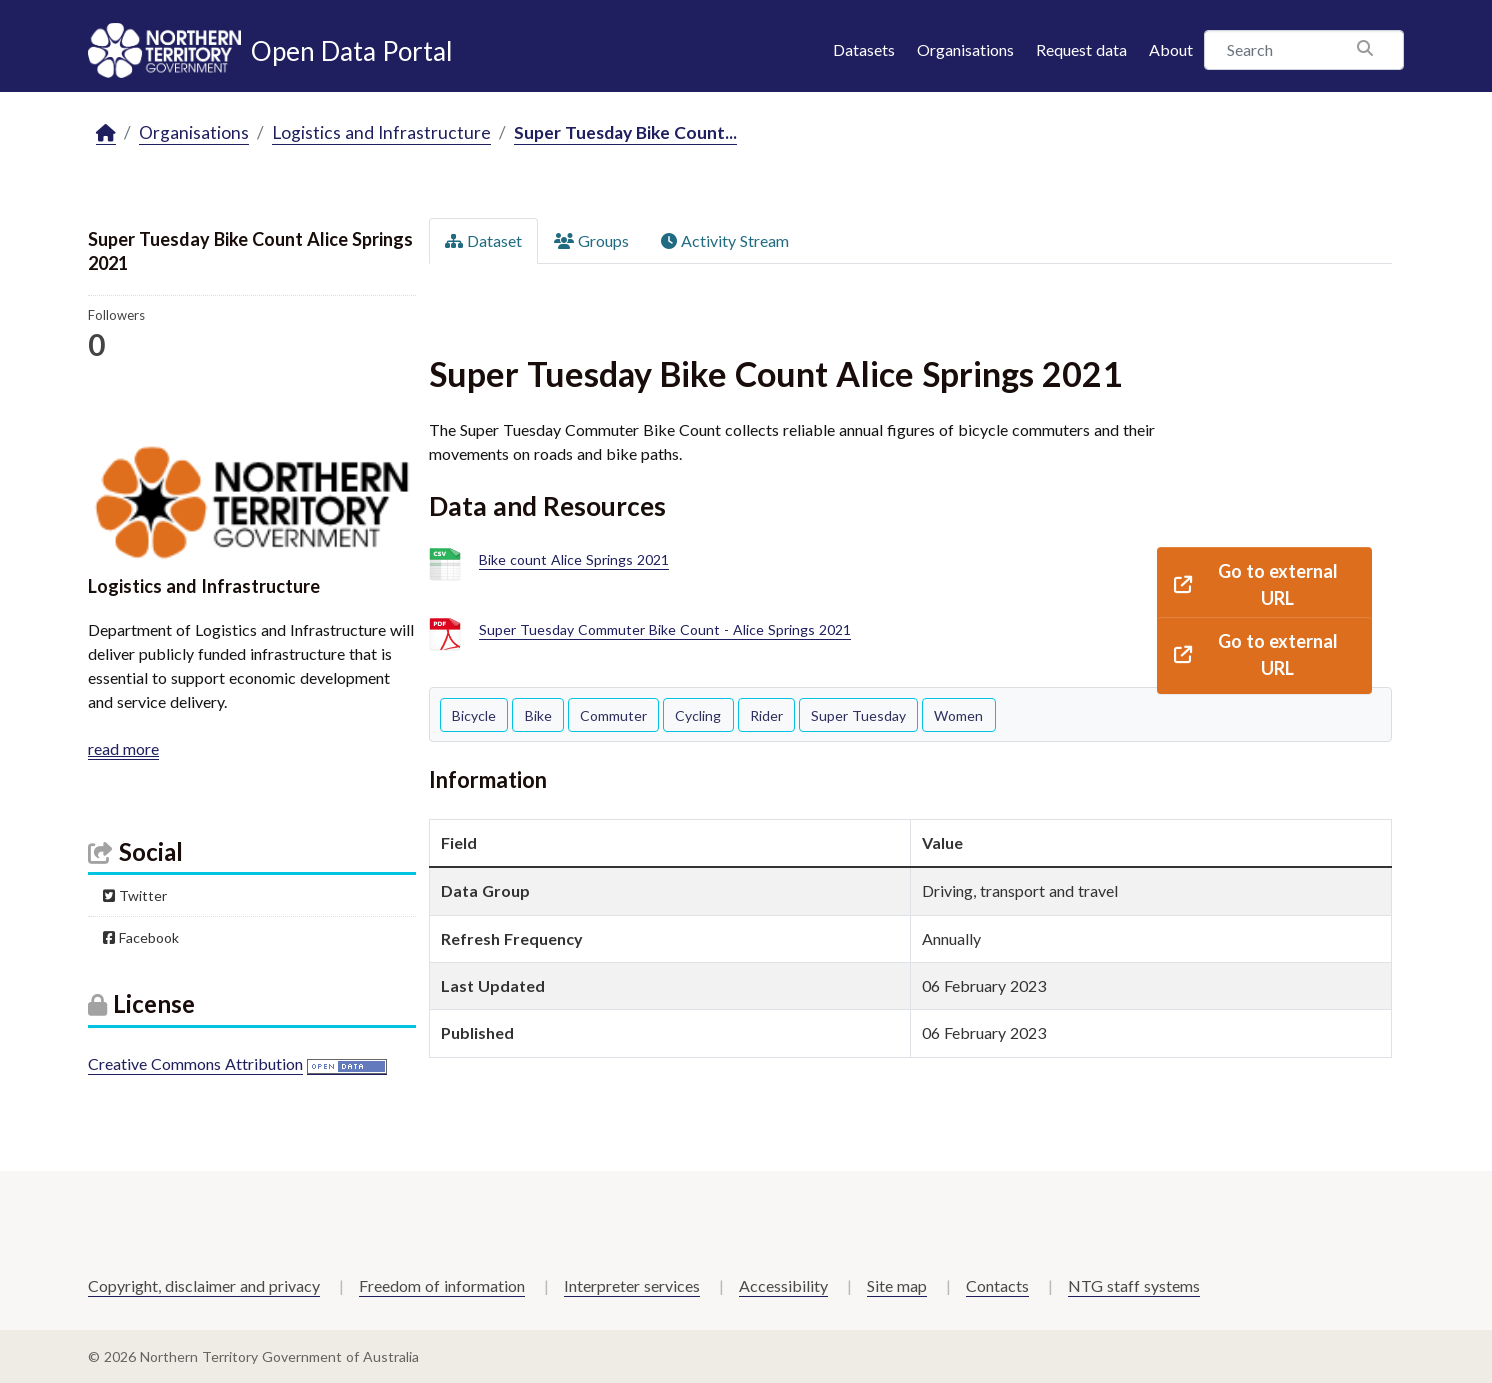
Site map (897, 1285)
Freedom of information (442, 1285)
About (1171, 49)
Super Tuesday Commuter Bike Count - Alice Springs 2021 (665, 630)
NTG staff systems (1134, 1285)
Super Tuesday (858, 715)
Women (958, 715)
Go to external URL (1256, 584)
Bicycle (474, 715)
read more (123, 748)
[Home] (106, 133)
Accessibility (783, 1285)
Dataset (483, 240)
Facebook (141, 937)
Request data (1081, 49)
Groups (591, 240)
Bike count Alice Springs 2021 (574, 560)
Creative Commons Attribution (195, 1063)
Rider (766, 715)
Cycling (698, 715)
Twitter (135, 895)
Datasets (864, 49)
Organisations (965, 49)
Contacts (997, 1285)
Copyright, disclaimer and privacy (204, 1285)
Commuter (613, 715)
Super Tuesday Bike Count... (625, 132)
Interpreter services (632, 1285)
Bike (538, 715)
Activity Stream (725, 240)
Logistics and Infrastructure (381, 132)
